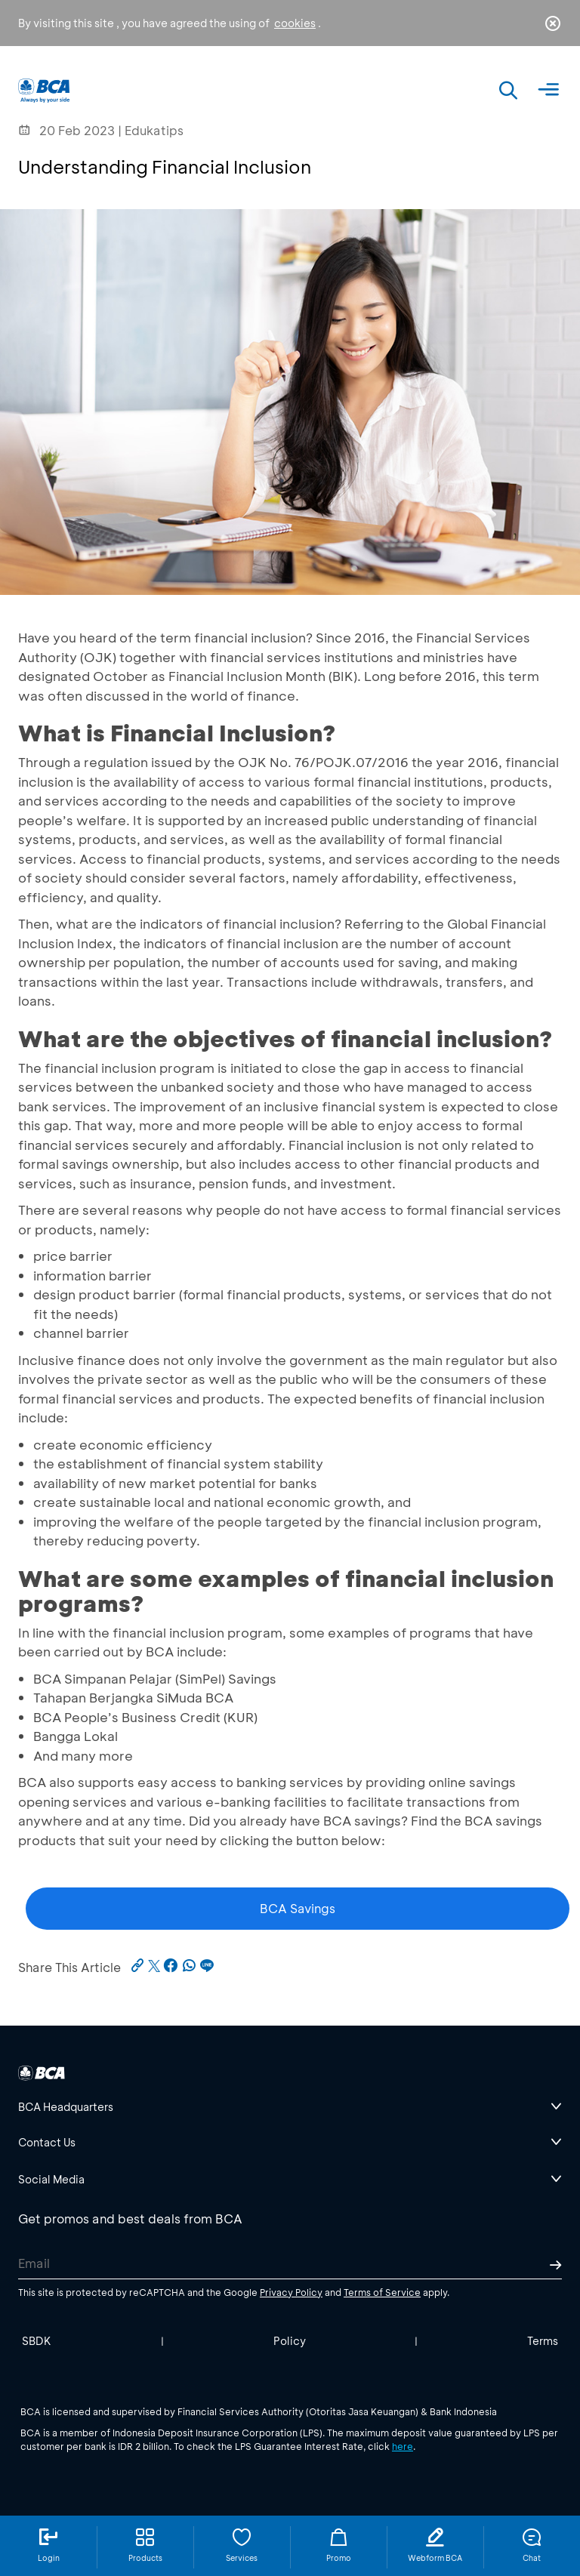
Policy (289, 2341)
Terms (542, 2341)
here (402, 2446)
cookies (295, 23)
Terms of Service (382, 2292)
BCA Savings (297, 1908)
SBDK (36, 2341)
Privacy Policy (291, 2292)
